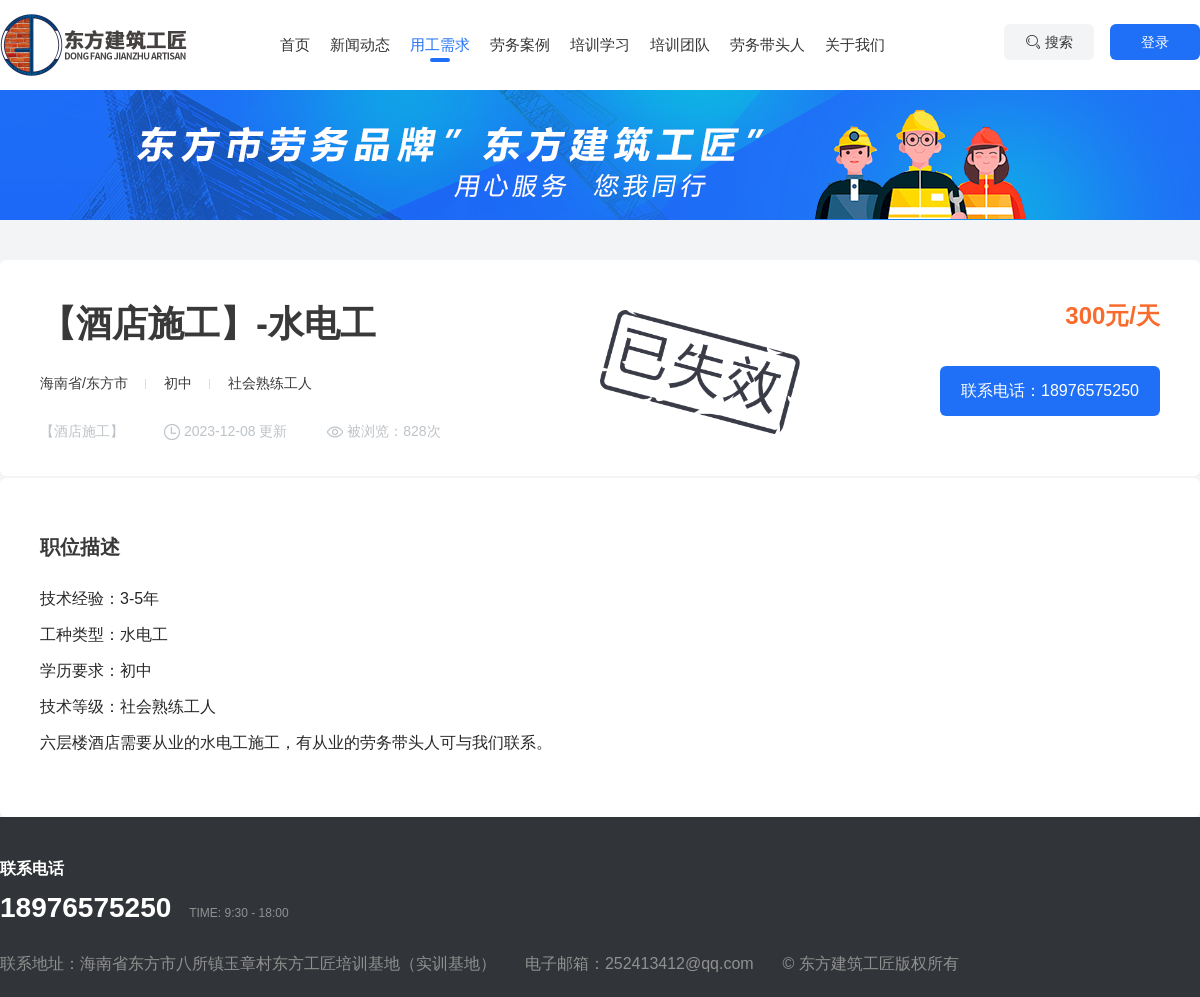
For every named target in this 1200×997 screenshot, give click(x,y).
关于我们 (855, 44)
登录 (1155, 42)
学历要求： (80, 670)
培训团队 (680, 44)
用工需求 (440, 44)
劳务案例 (520, 44)
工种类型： (80, 634)
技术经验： (80, 598)
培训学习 (600, 44)
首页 (295, 44)
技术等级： (80, 706)
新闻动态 (360, 44)
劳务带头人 (767, 44)
